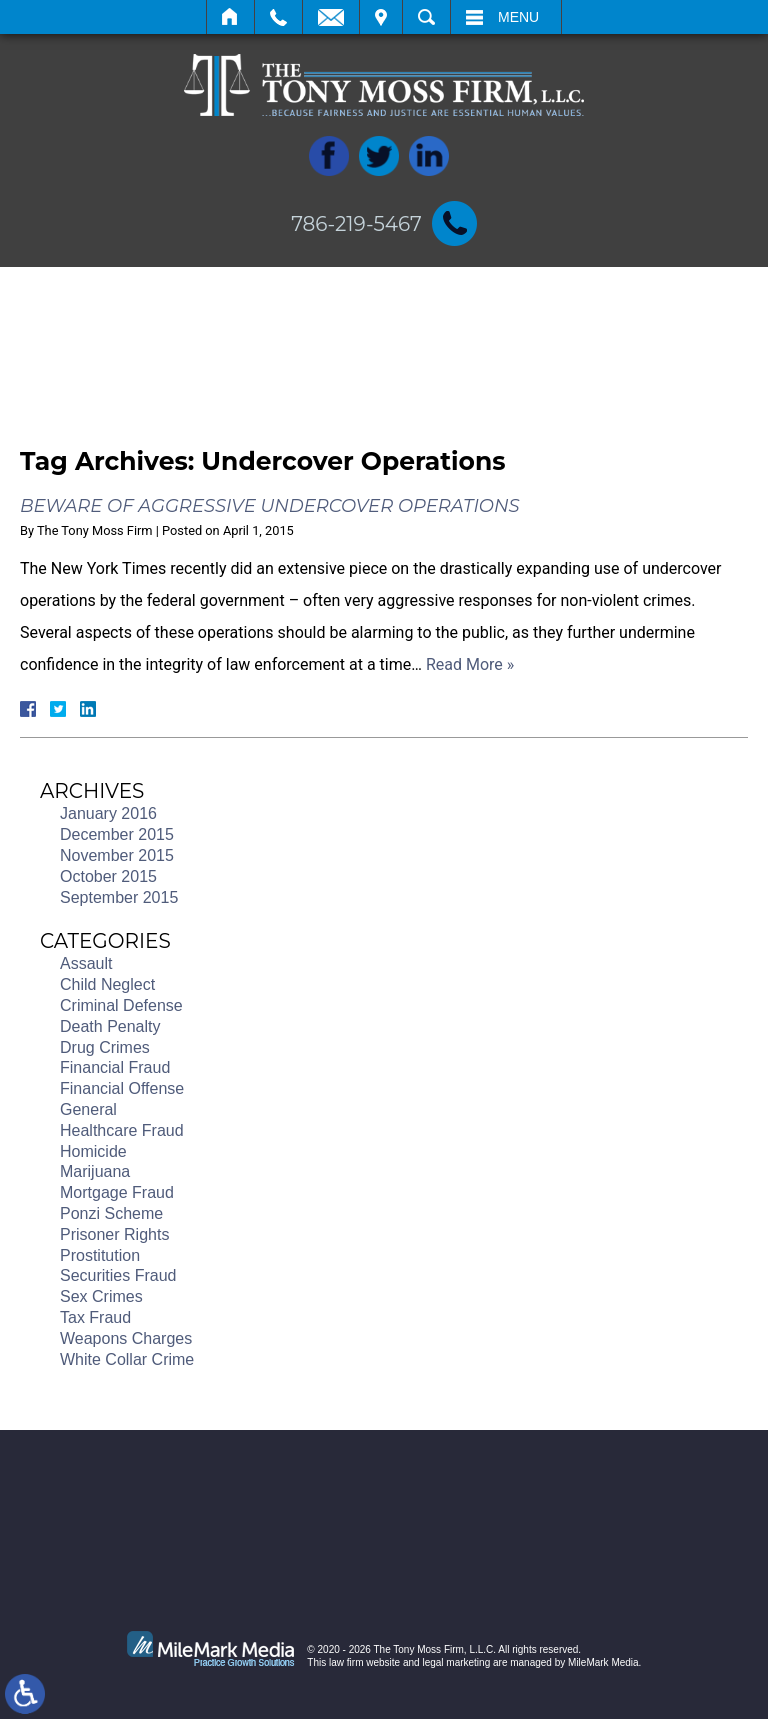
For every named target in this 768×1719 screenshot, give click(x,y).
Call (278, 17)
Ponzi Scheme (111, 1213)
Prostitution (100, 1255)
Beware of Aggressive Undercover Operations (270, 506)
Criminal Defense (121, 1005)
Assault (86, 963)
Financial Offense (122, 1088)
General (88, 1109)
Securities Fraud (118, 1275)
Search (426, 17)
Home (230, 17)
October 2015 (108, 876)
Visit (381, 17)
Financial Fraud (115, 1067)
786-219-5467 (356, 224)
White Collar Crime (127, 1359)
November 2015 (117, 855)
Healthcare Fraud (122, 1130)
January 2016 (108, 813)
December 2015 (117, 834)
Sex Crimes (101, 1296)
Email (331, 17)
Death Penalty (110, 1026)
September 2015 (119, 897)
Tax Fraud (95, 1317)
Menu (518, 17)
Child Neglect (107, 984)
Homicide (93, 1151)
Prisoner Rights (114, 1234)
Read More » (470, 664)
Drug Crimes (105, 1047)
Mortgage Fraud (117, 1192)
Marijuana (95, 1171)
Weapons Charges (126, 1338)
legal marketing (456, 1662)
